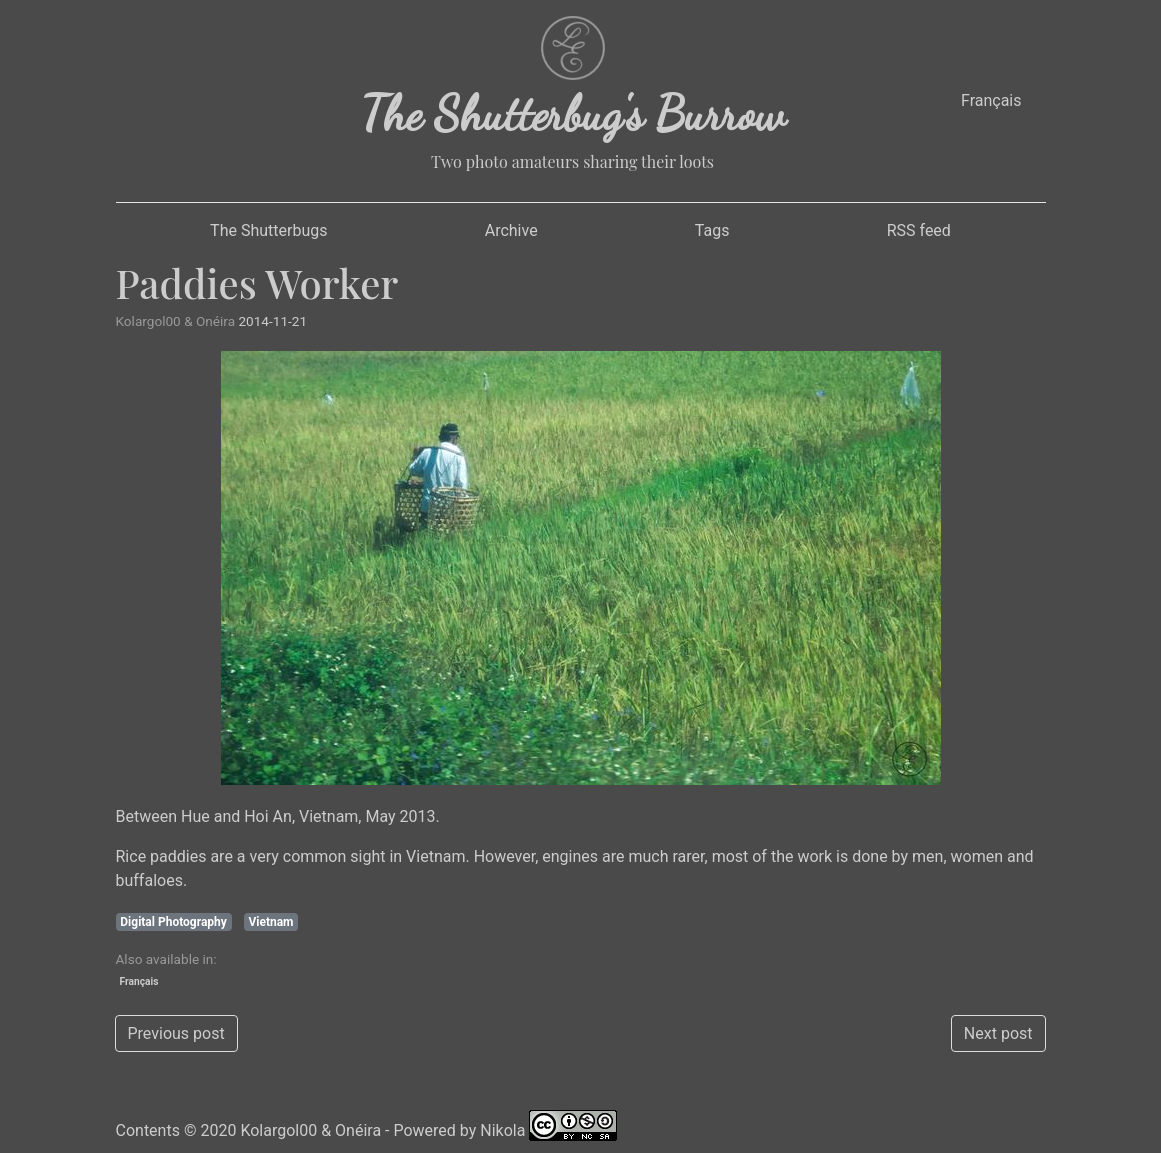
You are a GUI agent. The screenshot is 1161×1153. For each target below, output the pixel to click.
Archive (511, 230)
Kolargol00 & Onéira (310, 1130)
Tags (712, 230)
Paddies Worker (257, 282)
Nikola (502, 1130)
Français (991, 100)
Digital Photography (173, 922)
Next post (998, 1033)
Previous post (176, 1033)
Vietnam (270, 922)
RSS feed (919, 230)
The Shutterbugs (268, 230)
